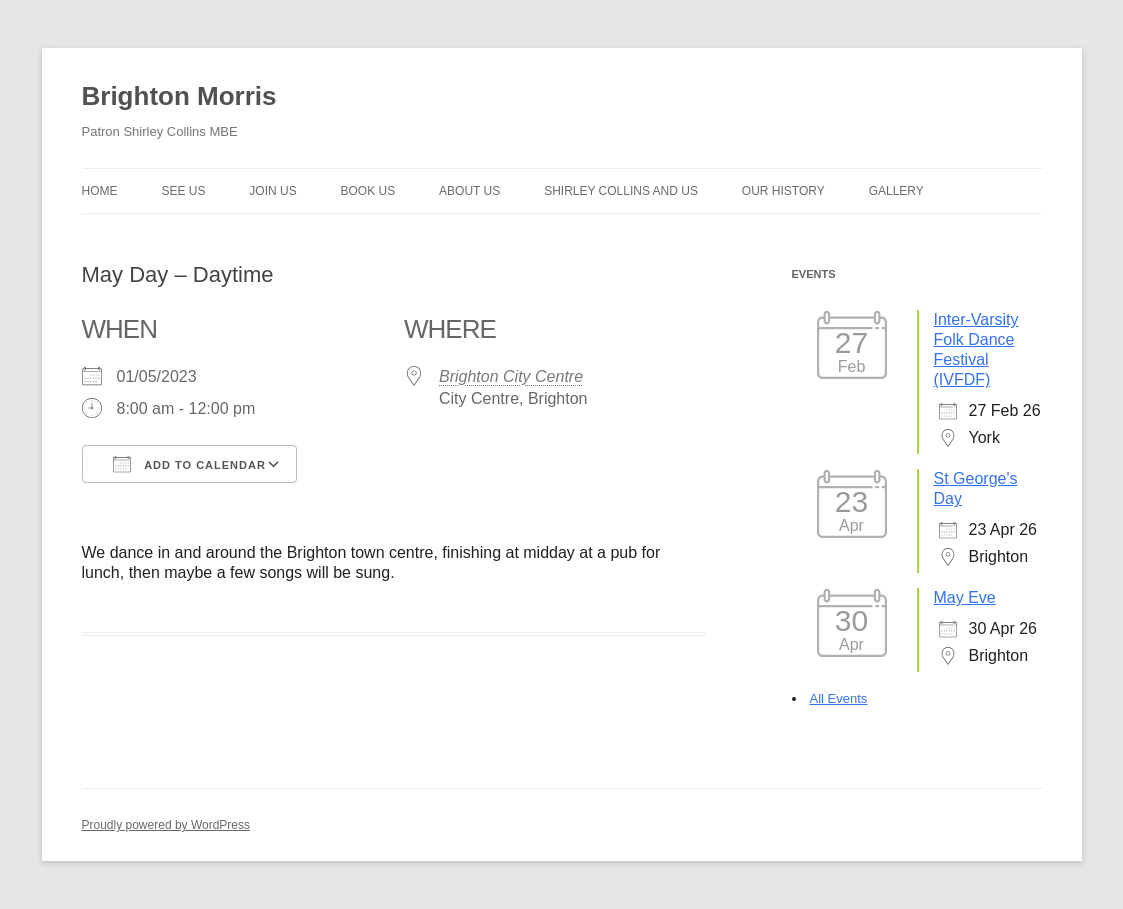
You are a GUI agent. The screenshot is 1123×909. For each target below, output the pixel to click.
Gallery (896, 191)
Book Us (368, 191)
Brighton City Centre (511, 376)
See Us (183, 191)
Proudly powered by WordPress (166, 825)
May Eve (965, 597)
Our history (783, 191)
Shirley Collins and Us (621, 191)
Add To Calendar (189, 464)
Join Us (272, 191)
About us (469, 191)
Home (100, 191)
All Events (839, 698)
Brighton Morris (179, 96)
